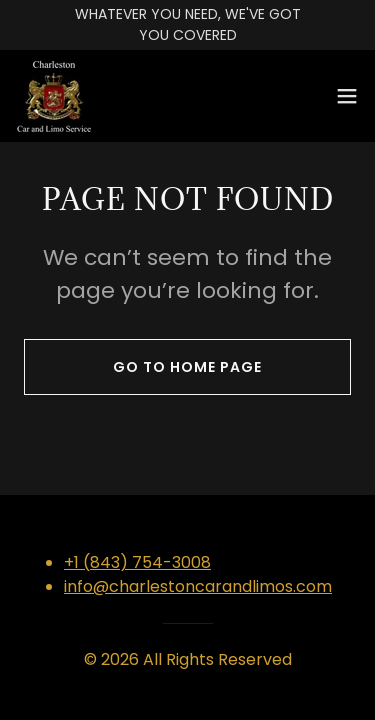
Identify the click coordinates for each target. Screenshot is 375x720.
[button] (347, 96)
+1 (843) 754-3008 (137, 562)
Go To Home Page (187, 367)
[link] (54, 96)
